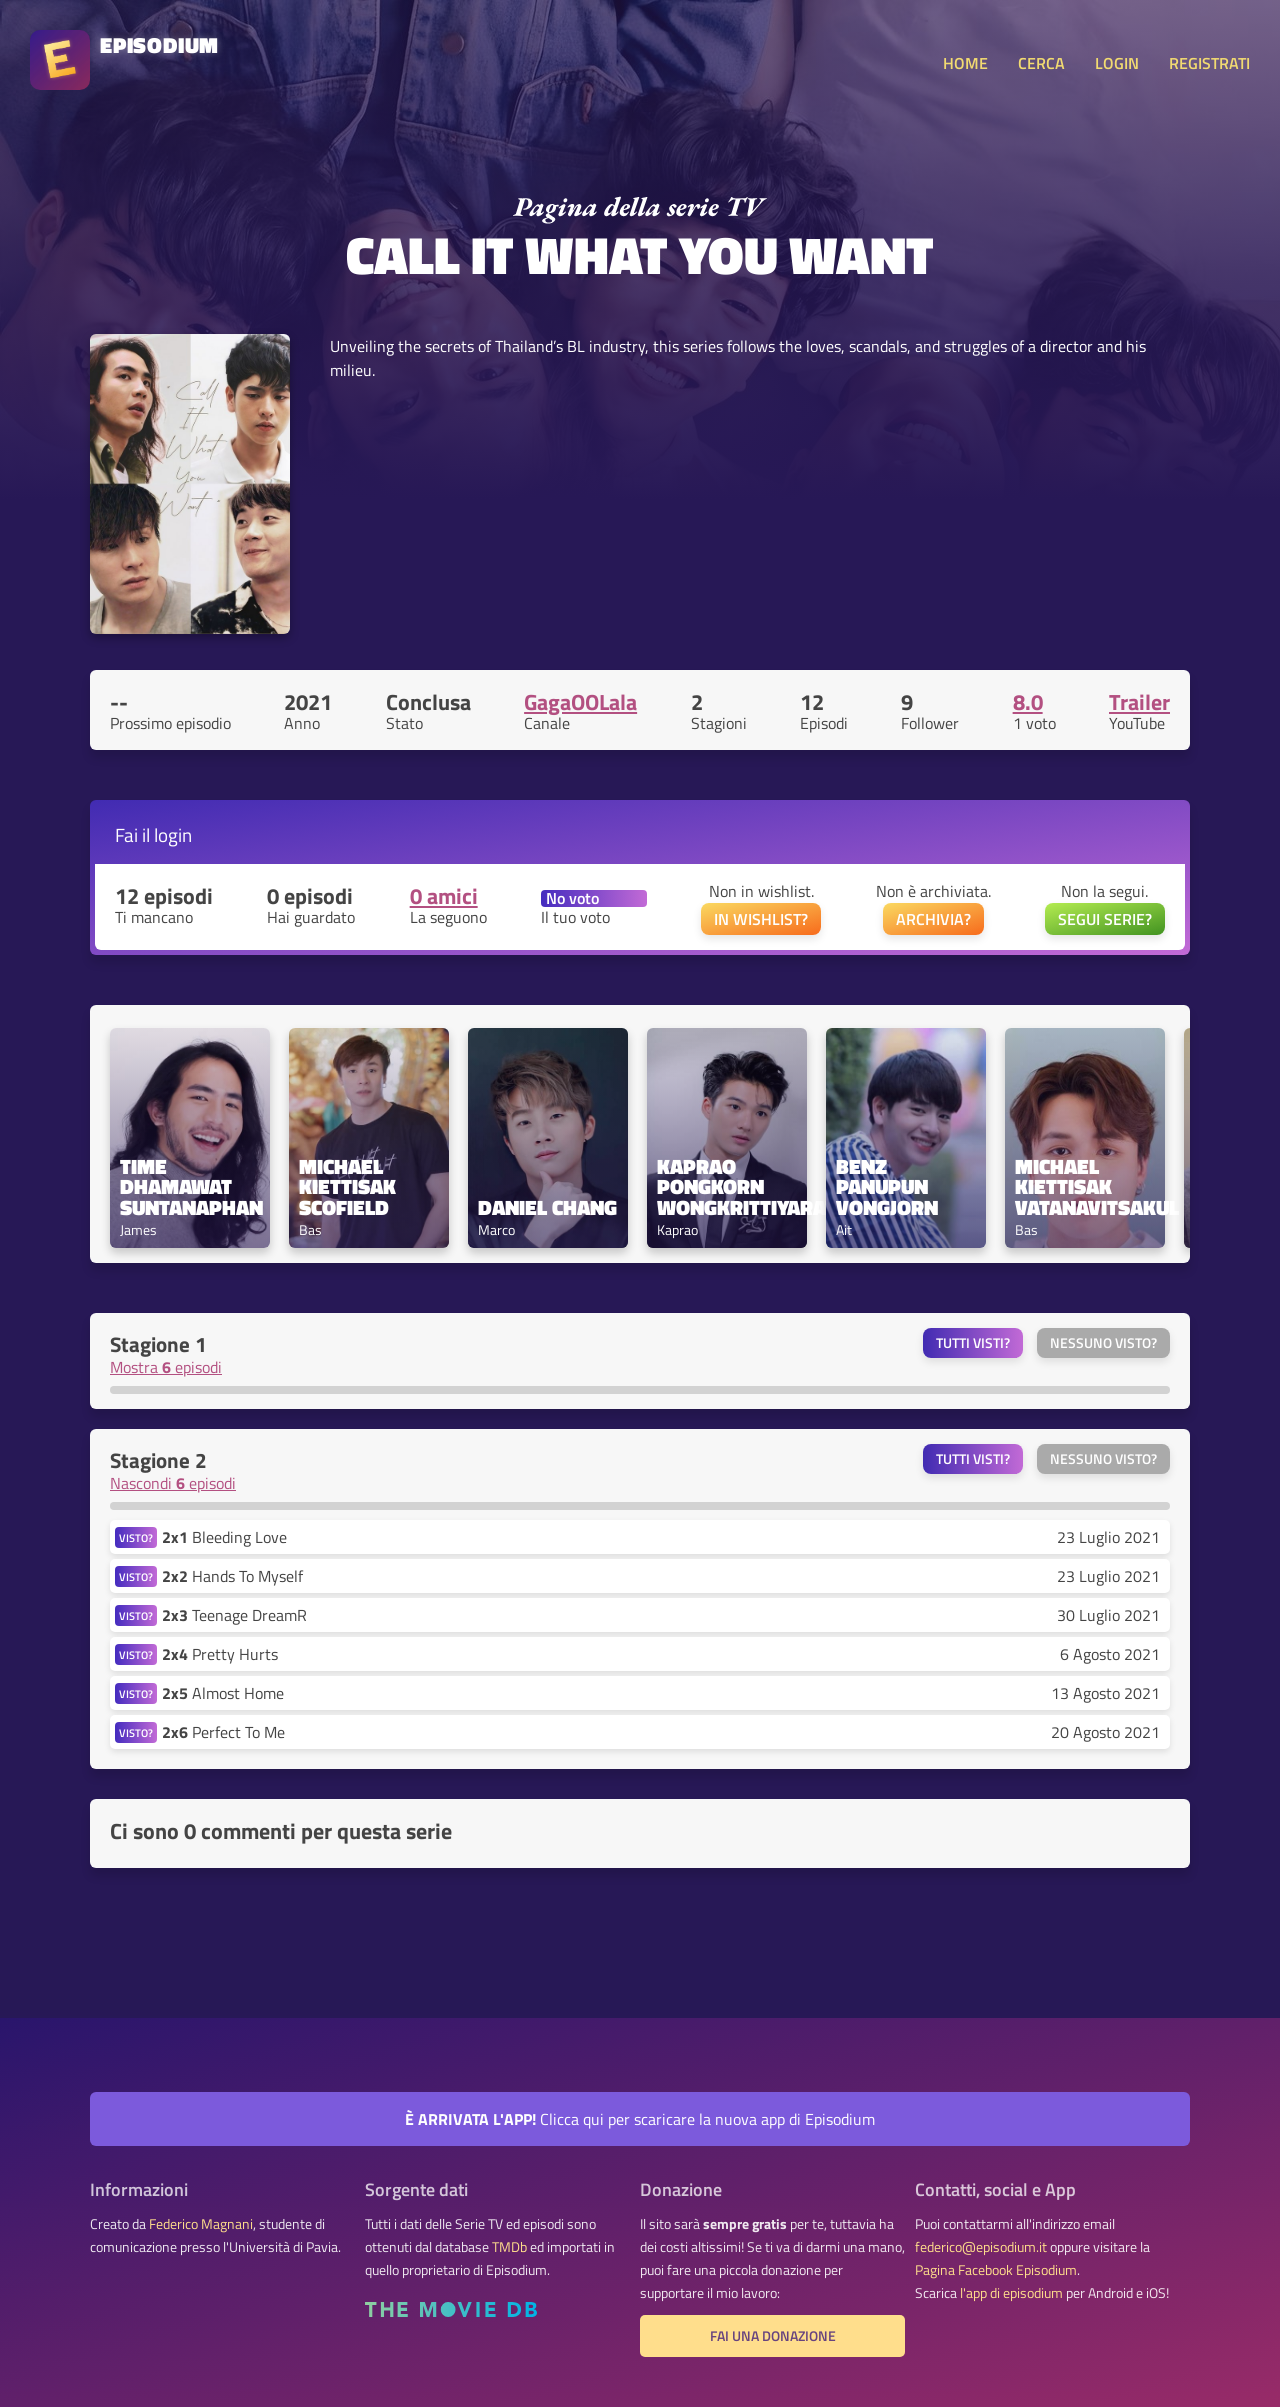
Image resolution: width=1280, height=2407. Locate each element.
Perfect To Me (223, 1732)
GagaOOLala (580, 702)
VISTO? (136, 1537)
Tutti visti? (973, 1343)
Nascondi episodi (173, 1483)
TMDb (509, 2247)
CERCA (1041, 63)
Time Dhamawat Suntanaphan (190, 1187)
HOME (965, 63)
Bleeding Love (224, 1537)
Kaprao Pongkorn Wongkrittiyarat (727, 1187)
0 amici (444, 896)
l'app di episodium (1011, 2293)
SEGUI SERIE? (1105, 919)
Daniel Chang (547, 1207)
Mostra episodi (166, 1367)
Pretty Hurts (220, 1654)
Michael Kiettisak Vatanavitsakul (1085, 1187)
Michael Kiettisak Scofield (350, 1187)
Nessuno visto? (1103, 1343)
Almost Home (223, 1693)
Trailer (1139, 702)
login (173, 834)
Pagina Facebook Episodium (996, 2270)
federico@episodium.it (981, 2247)
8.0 (1028, 702)
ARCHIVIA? (933, 919)
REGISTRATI (1209, 63)
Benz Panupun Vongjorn (887, 1187)
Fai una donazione (773, 2336)
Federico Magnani (201, 2224)
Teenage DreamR (234, 1615)
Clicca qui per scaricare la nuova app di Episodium (640, 2119)
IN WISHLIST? (761, 919)
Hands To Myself (232, 1576)
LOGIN (1117, 63)
